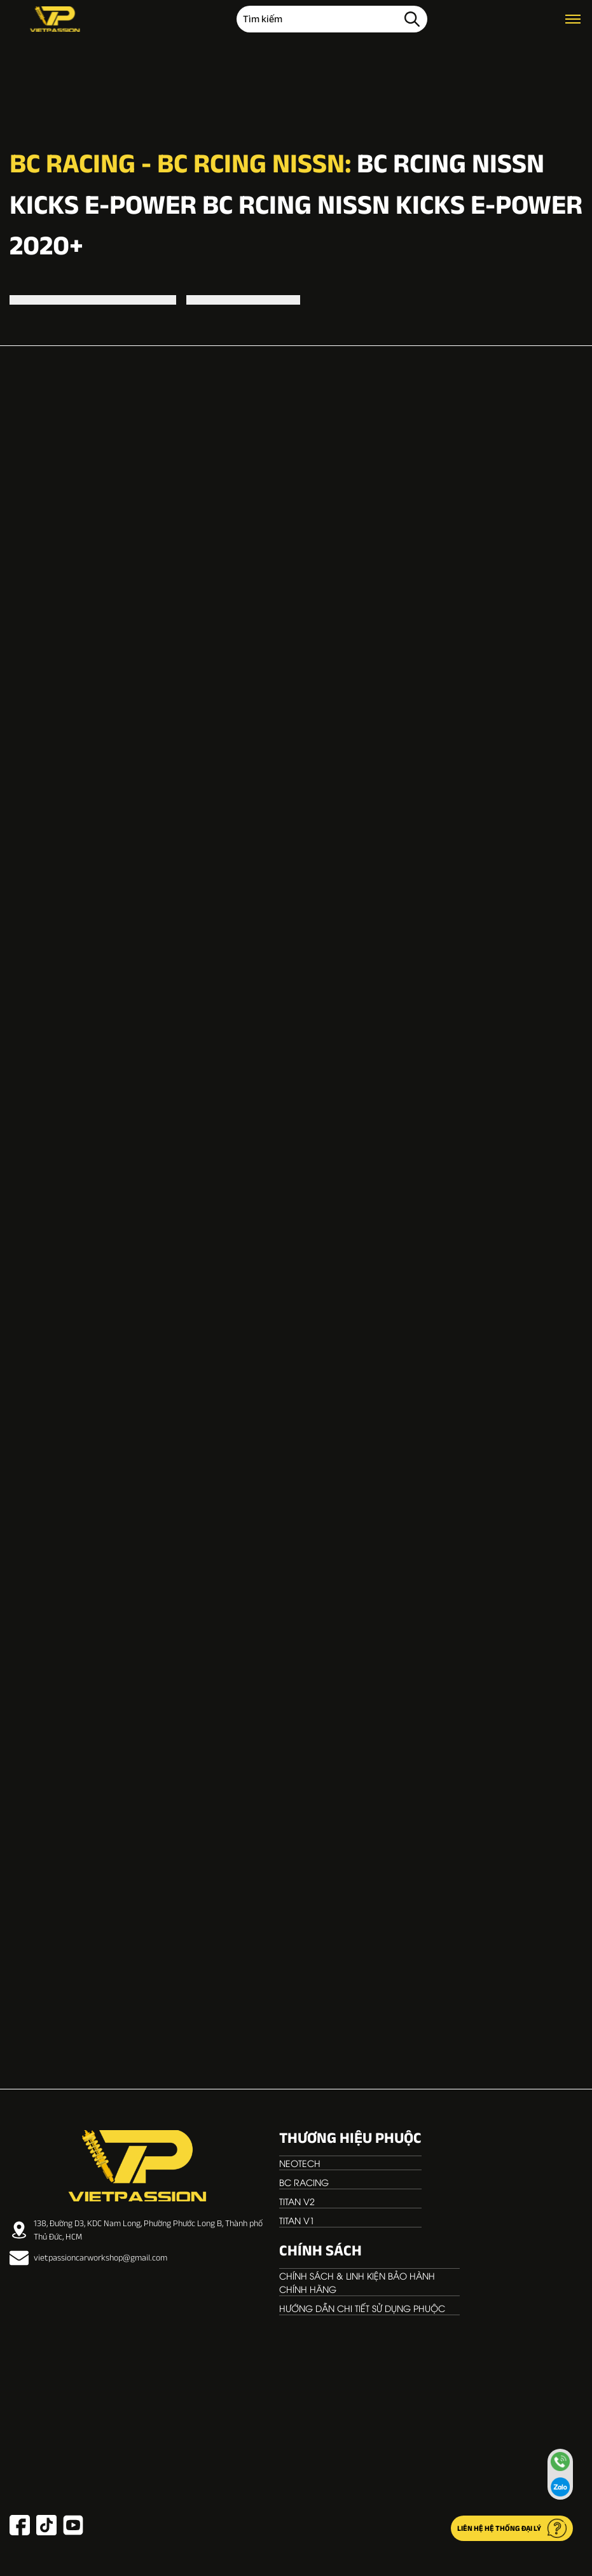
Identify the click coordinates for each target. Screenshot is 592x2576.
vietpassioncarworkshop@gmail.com (88, 2258)
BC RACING (304, 2182)
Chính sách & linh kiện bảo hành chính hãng (357, 2282)
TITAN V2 (297, 2201)
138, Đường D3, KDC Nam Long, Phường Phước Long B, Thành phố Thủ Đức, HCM (136, 2229)
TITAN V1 (297, 2220)
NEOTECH (299, 2163)
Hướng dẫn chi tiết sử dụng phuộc (362, 2308)
